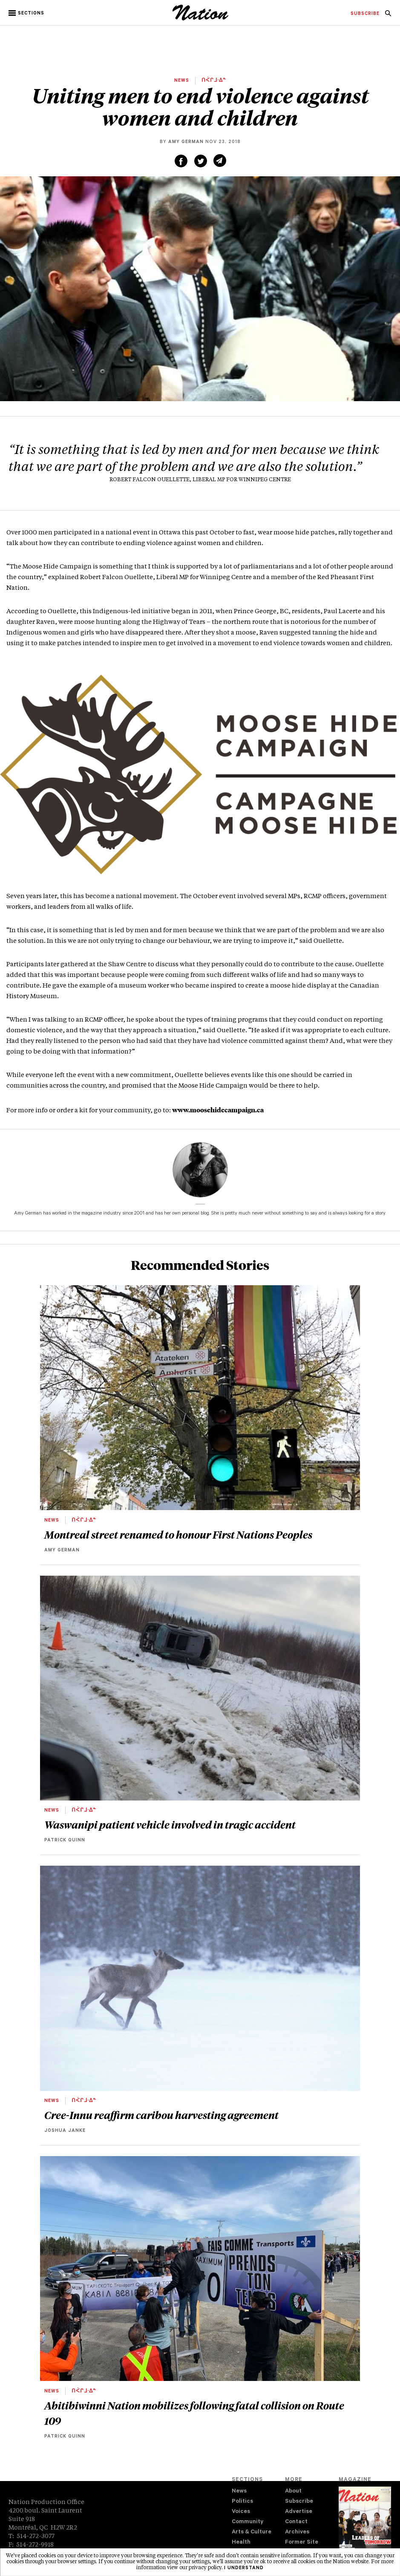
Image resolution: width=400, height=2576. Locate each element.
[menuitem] (365, 14)
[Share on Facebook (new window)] (181, 161)
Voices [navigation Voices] (241, 2512)
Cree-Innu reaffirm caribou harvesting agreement (161, 2115)
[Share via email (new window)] (219, 160)
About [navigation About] (293, 2491)
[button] (27, 13)
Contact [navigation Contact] (296, 2522)
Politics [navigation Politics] (242, 2501)
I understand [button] (244, 2568)
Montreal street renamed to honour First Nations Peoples (178, 1534)
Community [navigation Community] (247, 2522)
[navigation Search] (388, 15)
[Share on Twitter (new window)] (200, 161)
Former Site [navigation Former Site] (301, 2542)
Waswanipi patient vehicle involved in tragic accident (170, 1824)
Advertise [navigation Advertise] (298, 2512)
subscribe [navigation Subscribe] (365, 14)
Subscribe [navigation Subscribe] (299, 2501)
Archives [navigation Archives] (297, 2532)
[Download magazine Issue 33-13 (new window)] (365, 2524)
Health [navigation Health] (241, 2542)
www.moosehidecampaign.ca (218, 1109)
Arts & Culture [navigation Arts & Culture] (251, 2532)
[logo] (200, 19)
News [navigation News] (239, 2491)
